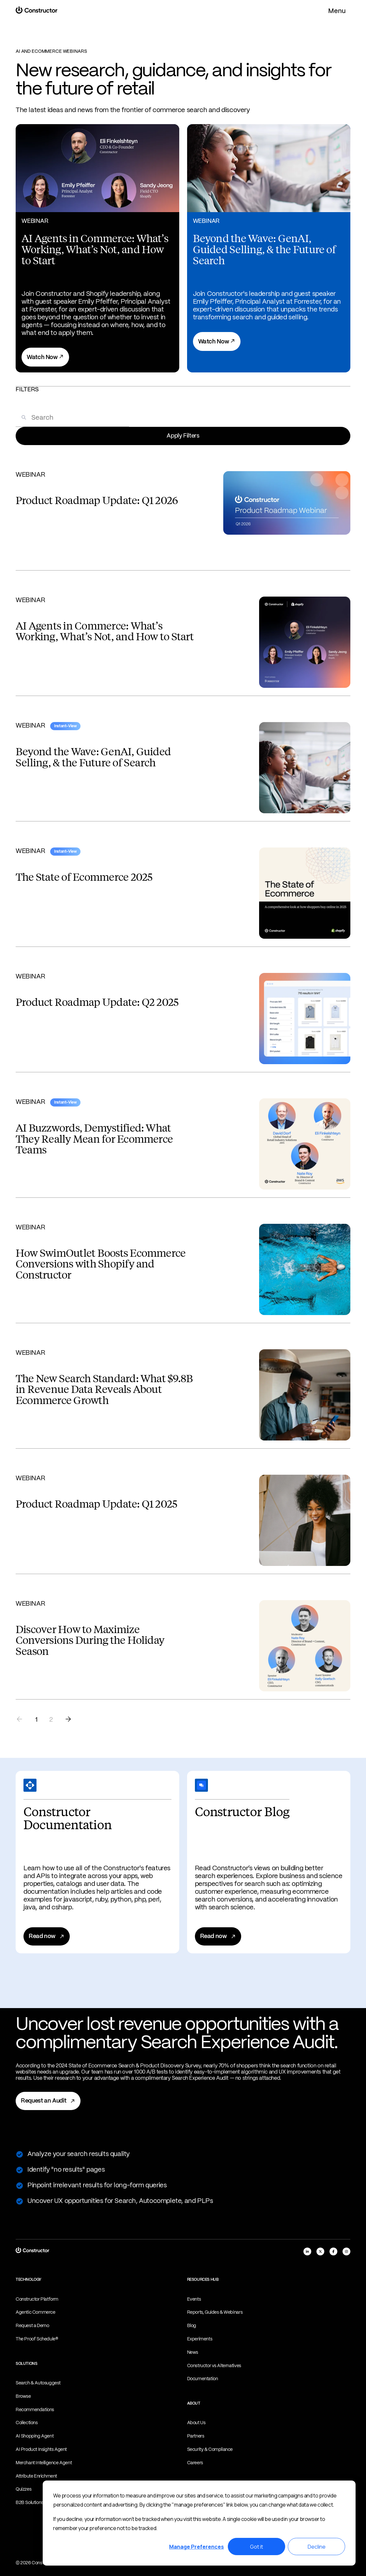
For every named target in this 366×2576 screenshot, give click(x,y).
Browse (23, 2396)
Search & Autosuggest (38, 2383)
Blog (191, 2325)
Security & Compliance (210, 2449)
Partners (195, 2436)
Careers (195, 2463)
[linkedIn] (307, 2251)
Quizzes (23, 2489)
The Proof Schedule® (37, 2339)
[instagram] (346, 2251)
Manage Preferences (196, 2546)
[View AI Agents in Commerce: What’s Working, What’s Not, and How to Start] (97, 248)
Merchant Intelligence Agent (44, 2463)
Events (194, 2299)
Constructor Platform (37, 2299)
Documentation (202, 2379)
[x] (320, 2251)
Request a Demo (32, 2325)
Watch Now (45, 357)
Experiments (199, 2339)
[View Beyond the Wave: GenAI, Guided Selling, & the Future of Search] (269, 248)
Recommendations (35, 2410)
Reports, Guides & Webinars (215, 2312)
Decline (317, 2546)
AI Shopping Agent (34, 2436)
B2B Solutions (29, 2502)
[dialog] (199, 2523)
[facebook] (333, 2251)
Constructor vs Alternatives (214, 2366)
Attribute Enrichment (36, 2476)
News (192, 2352)
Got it (256, 2546)
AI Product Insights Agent (41, 2449)
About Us (196, 2423)
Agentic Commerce (35, 2312)
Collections (27, 2423)
